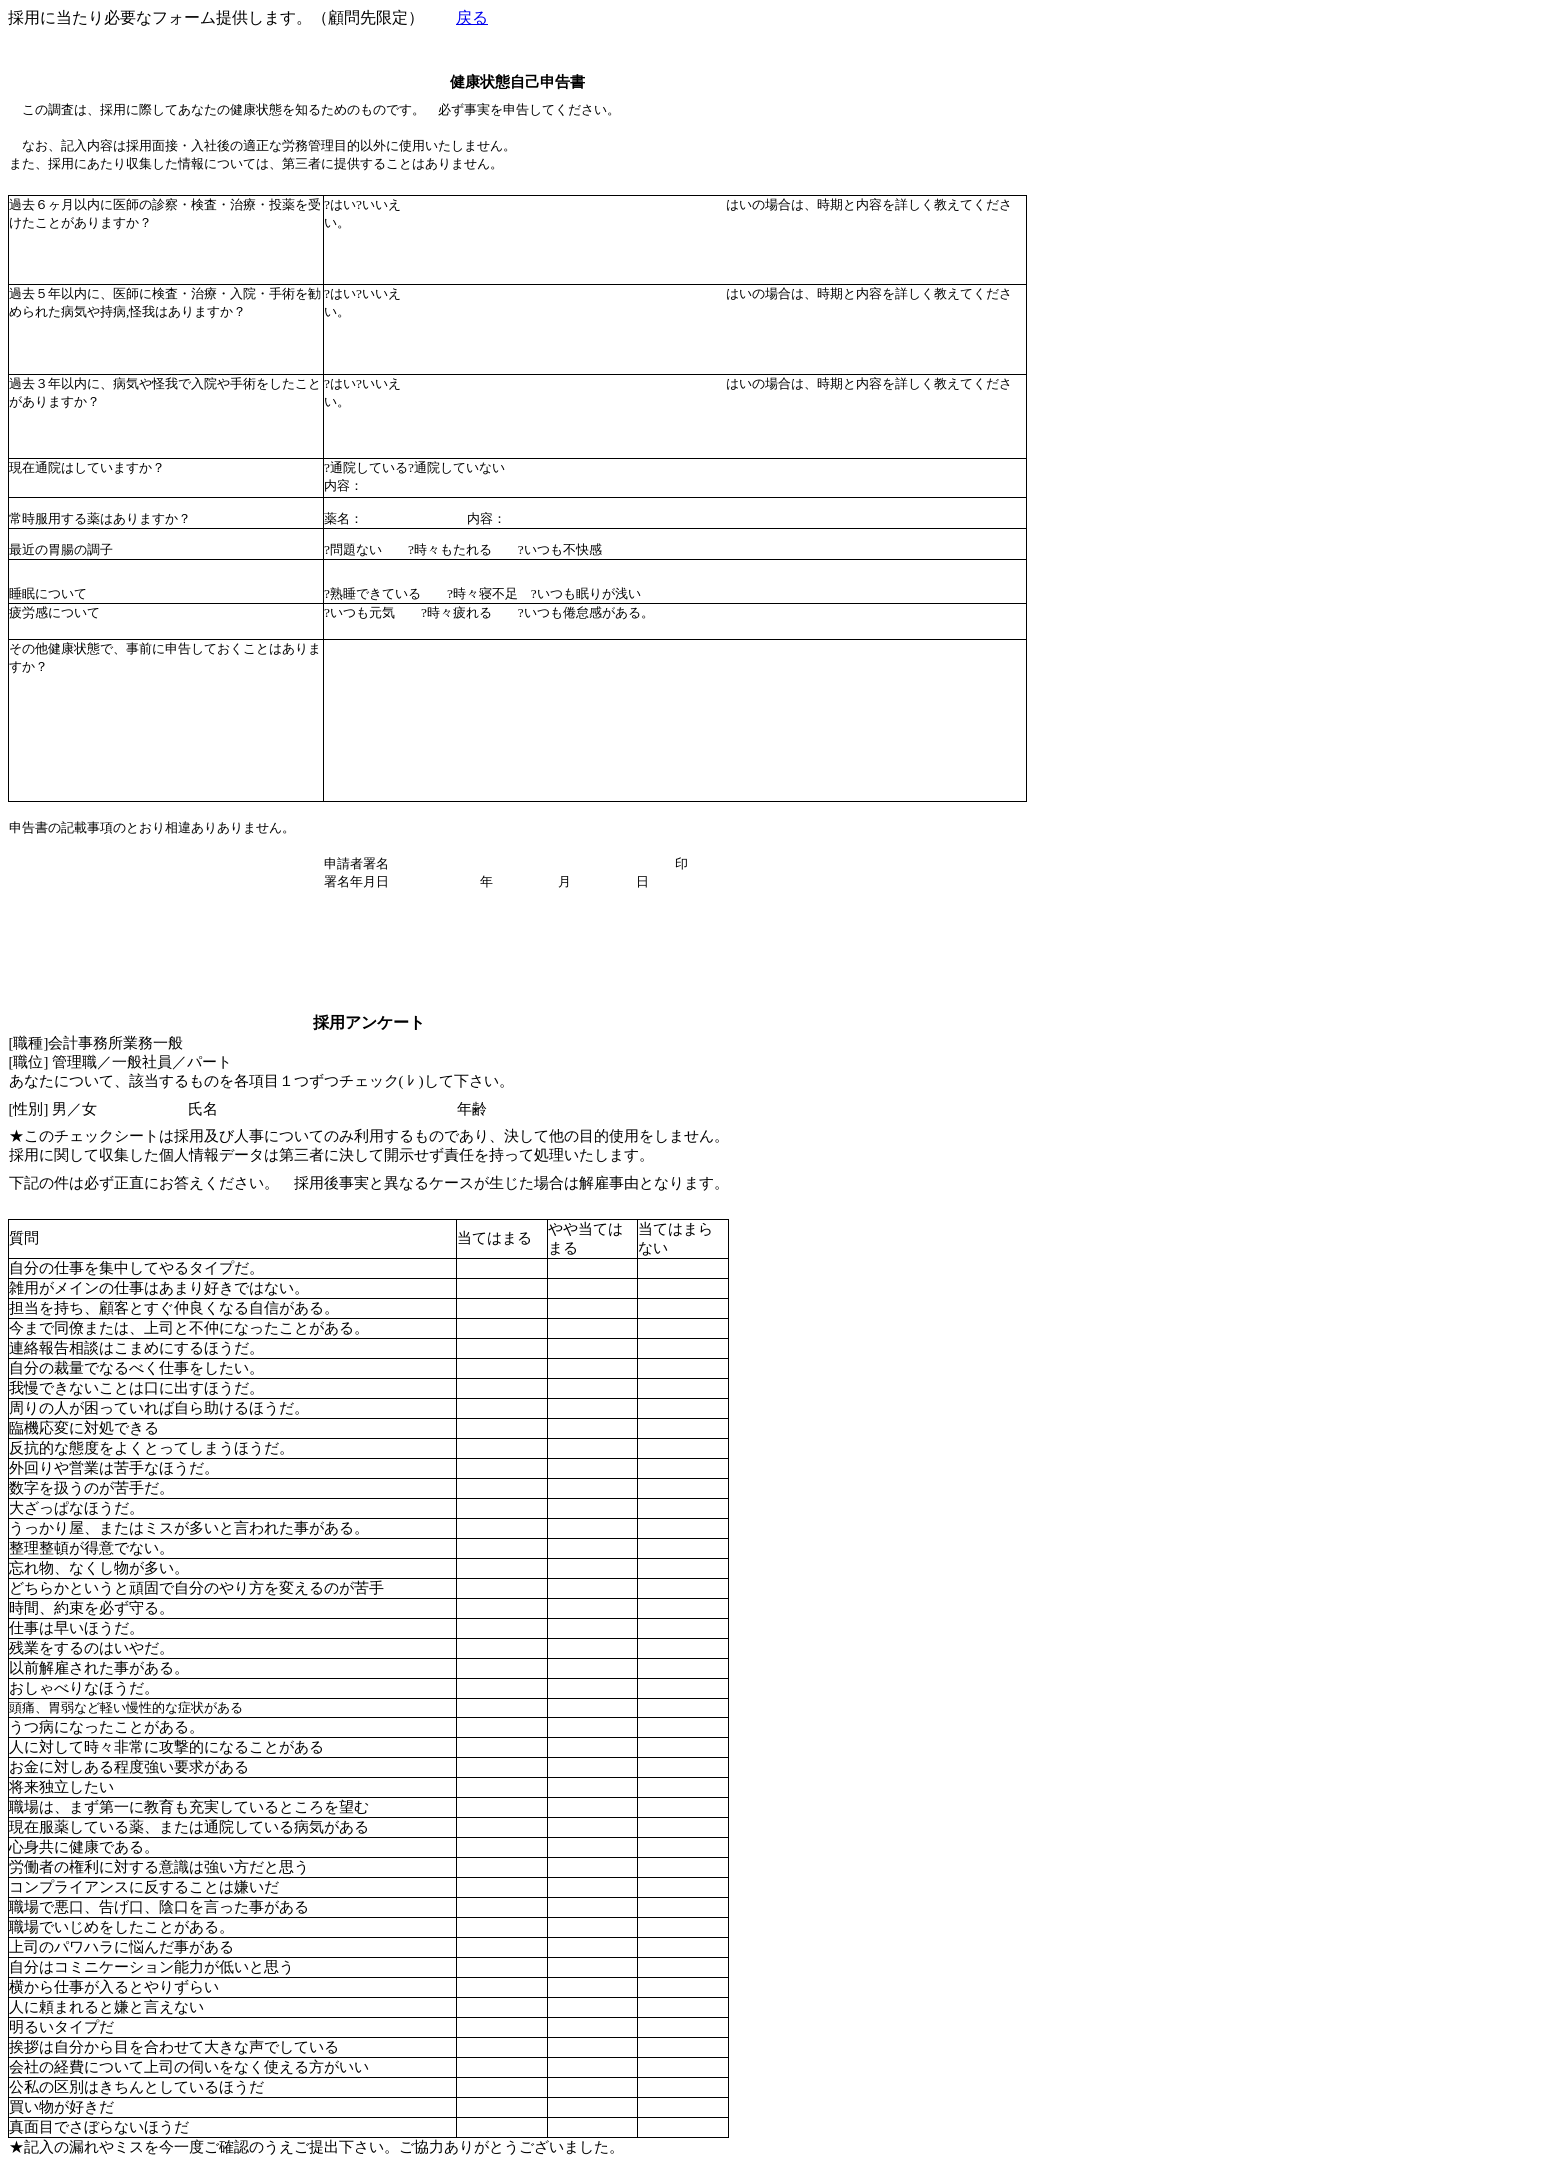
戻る (472, 17)
